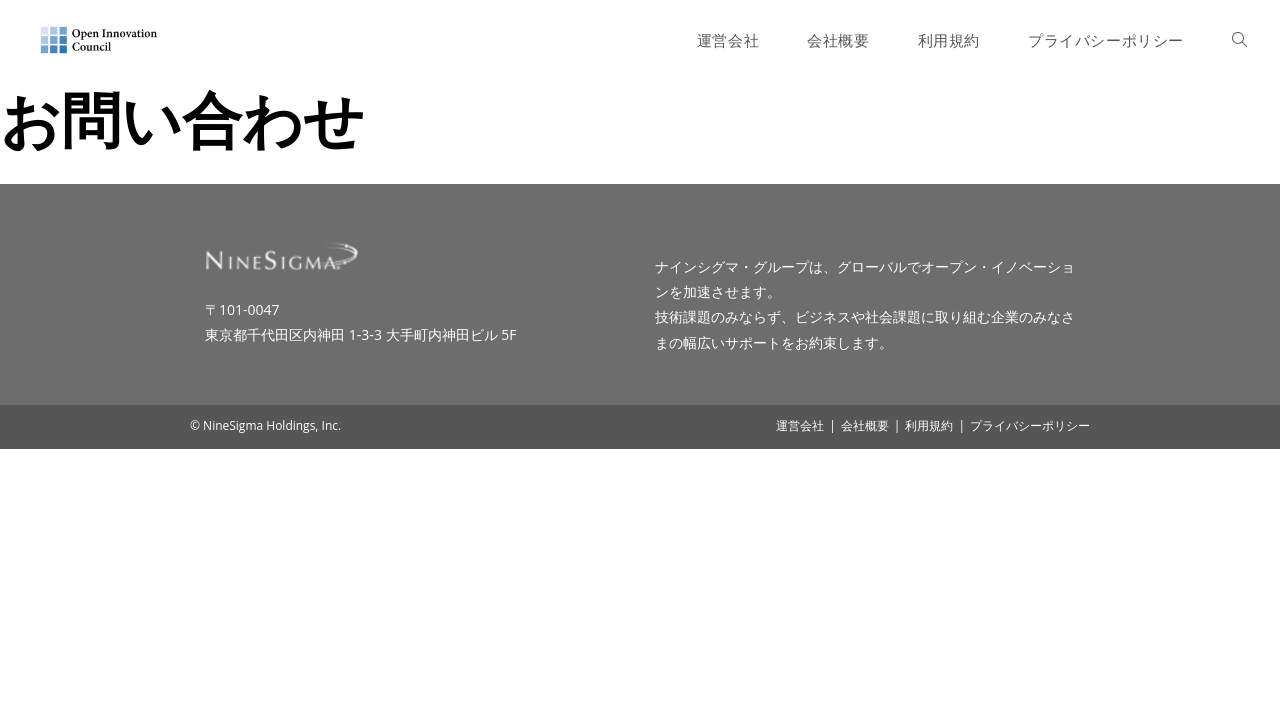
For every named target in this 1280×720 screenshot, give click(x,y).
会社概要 (865, 696)
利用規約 (929, 696)
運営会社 (800, 696)
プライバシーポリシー (1030, 696)
